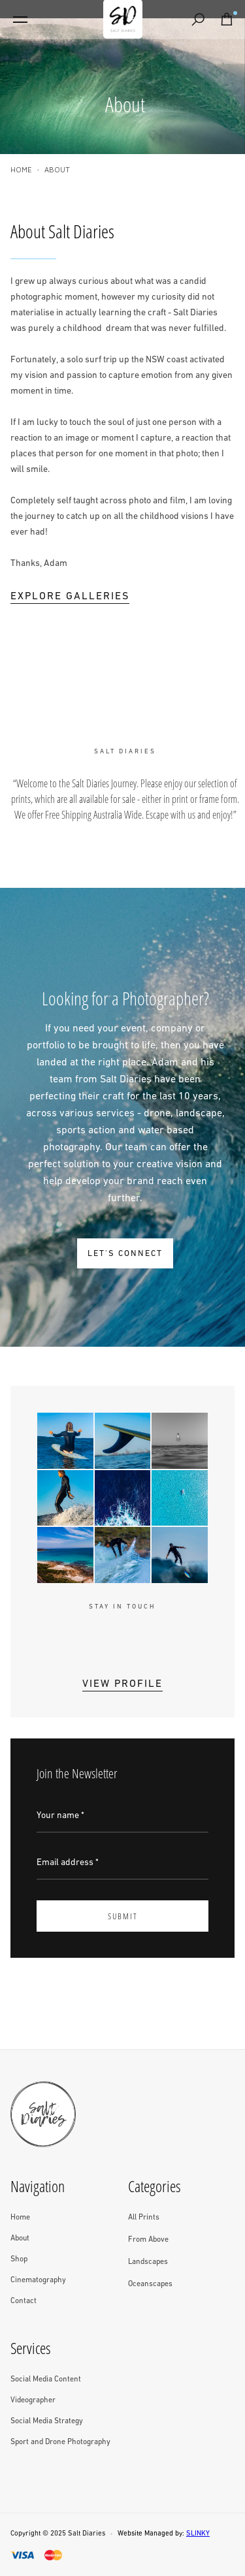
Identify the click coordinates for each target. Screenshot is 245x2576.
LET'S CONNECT (125, 1253)
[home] (122, 19)
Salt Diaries (86, 2533)
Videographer (33, 2400)
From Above (148, 2240)
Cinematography (38, 2280)
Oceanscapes (150, 2284)
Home (21, 169)
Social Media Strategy (46, 2421)
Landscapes (148, 2262)
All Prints (143, 2218)
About (19, 2238)
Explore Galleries (69, 596)
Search (201, 20)
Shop (18, 2259)
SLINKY (198, 2533)
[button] (20, 20)
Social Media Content (45, 2379)
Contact (23, 2301)
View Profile (122, 1684)
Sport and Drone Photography (60, 2442)
